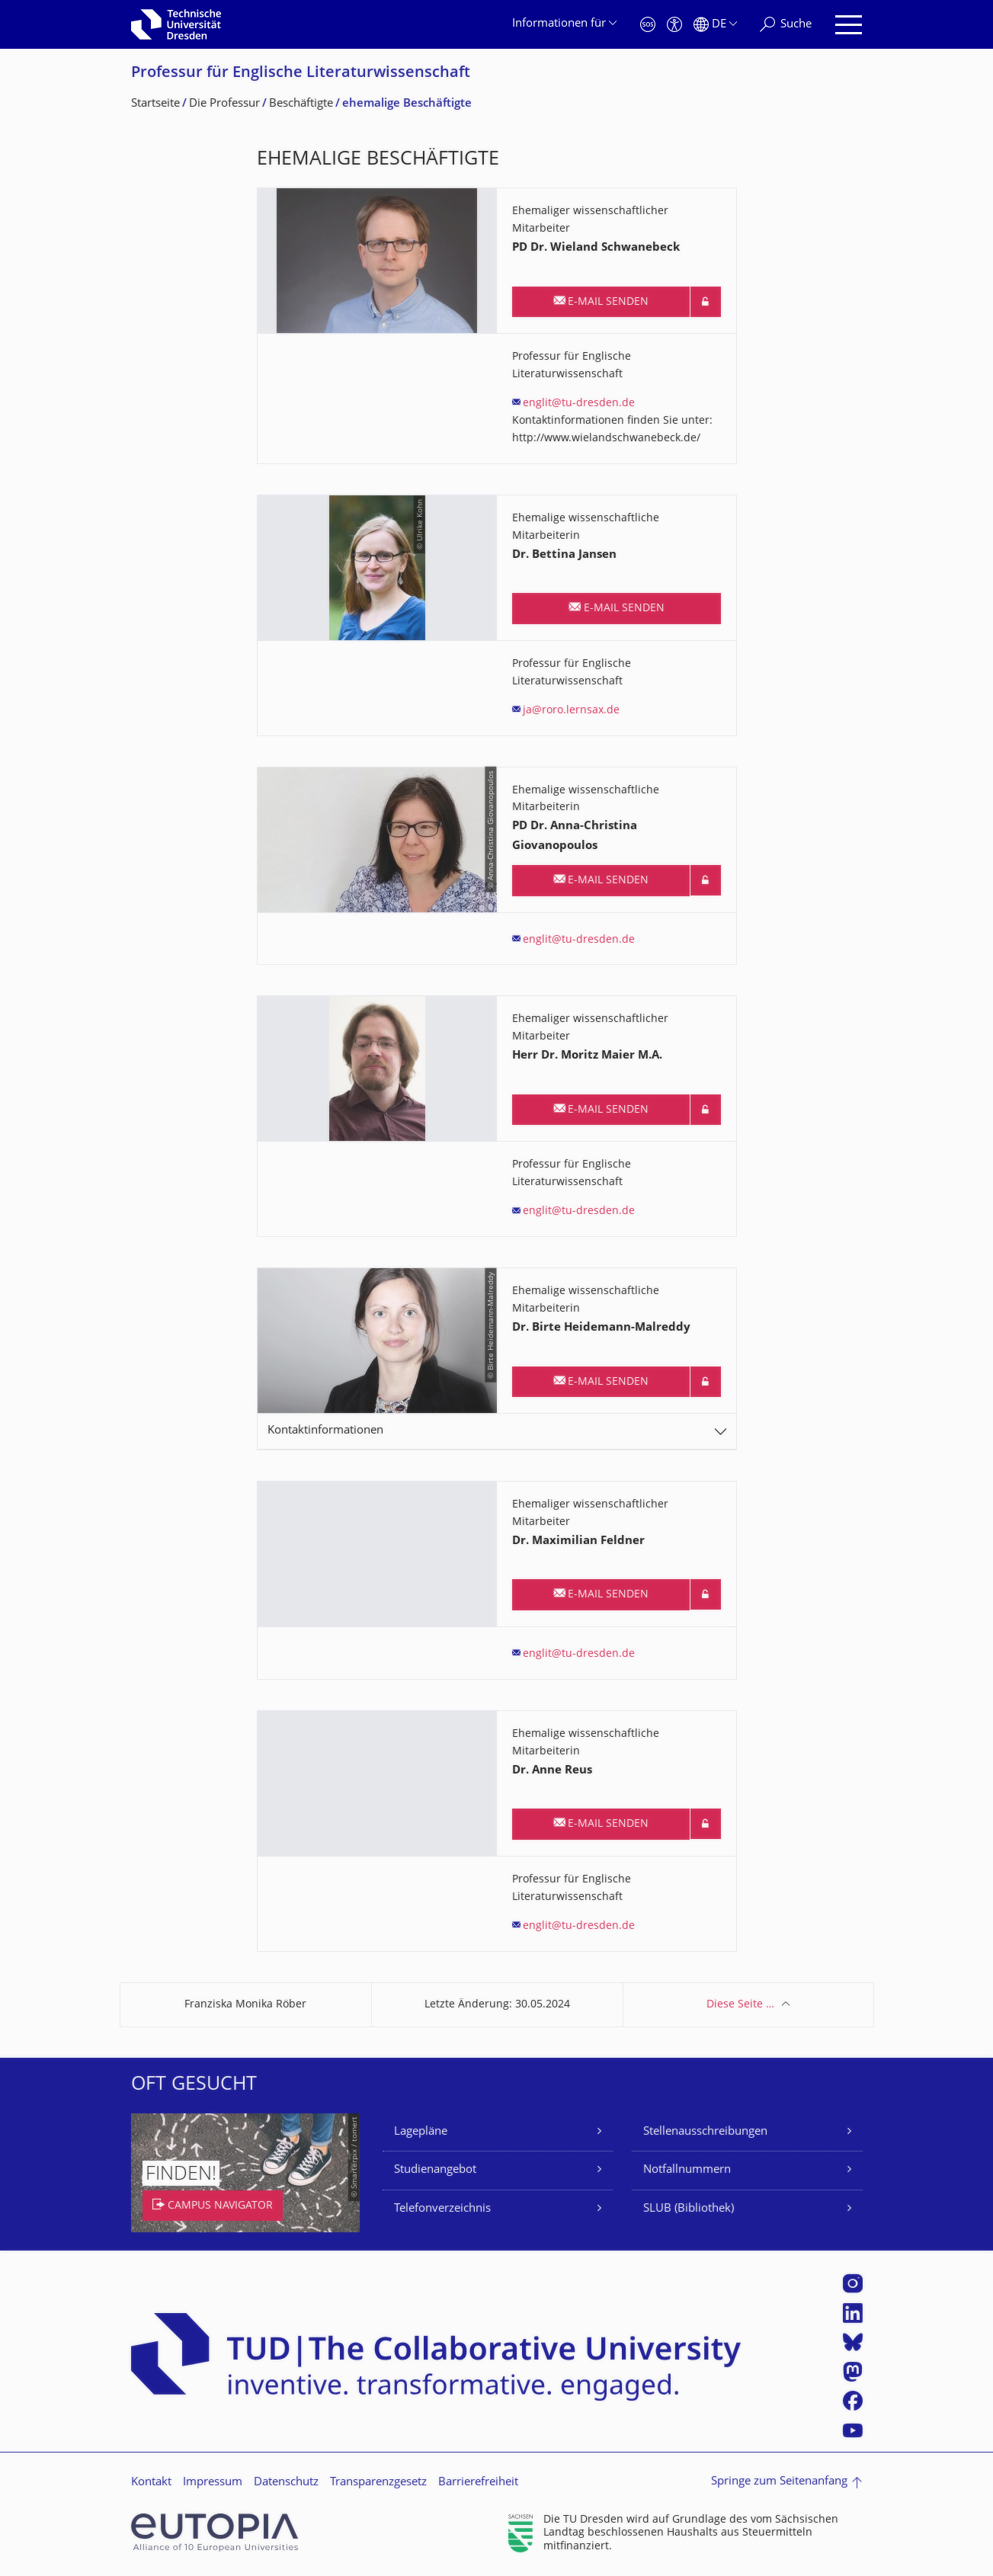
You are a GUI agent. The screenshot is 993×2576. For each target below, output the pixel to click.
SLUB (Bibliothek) (688, 2209)
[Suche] (786, 24)
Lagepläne (420, 2132)
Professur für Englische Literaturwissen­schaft (300, 73)
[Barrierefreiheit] (674, 25)
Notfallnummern (687, 2170)
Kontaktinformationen (325, 1431)
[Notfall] (647, 25)
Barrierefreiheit (478, 2482)
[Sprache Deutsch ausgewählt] (715, 24)
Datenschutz (286, 2482)
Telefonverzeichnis (442, 2209)
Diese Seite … (740, 2005)
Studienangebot (435, 2170)
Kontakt (151, 2482)
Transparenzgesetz (378, 2482)
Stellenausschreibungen (705, 2132)
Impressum (212, 2482)
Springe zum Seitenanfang (779, 2482)
